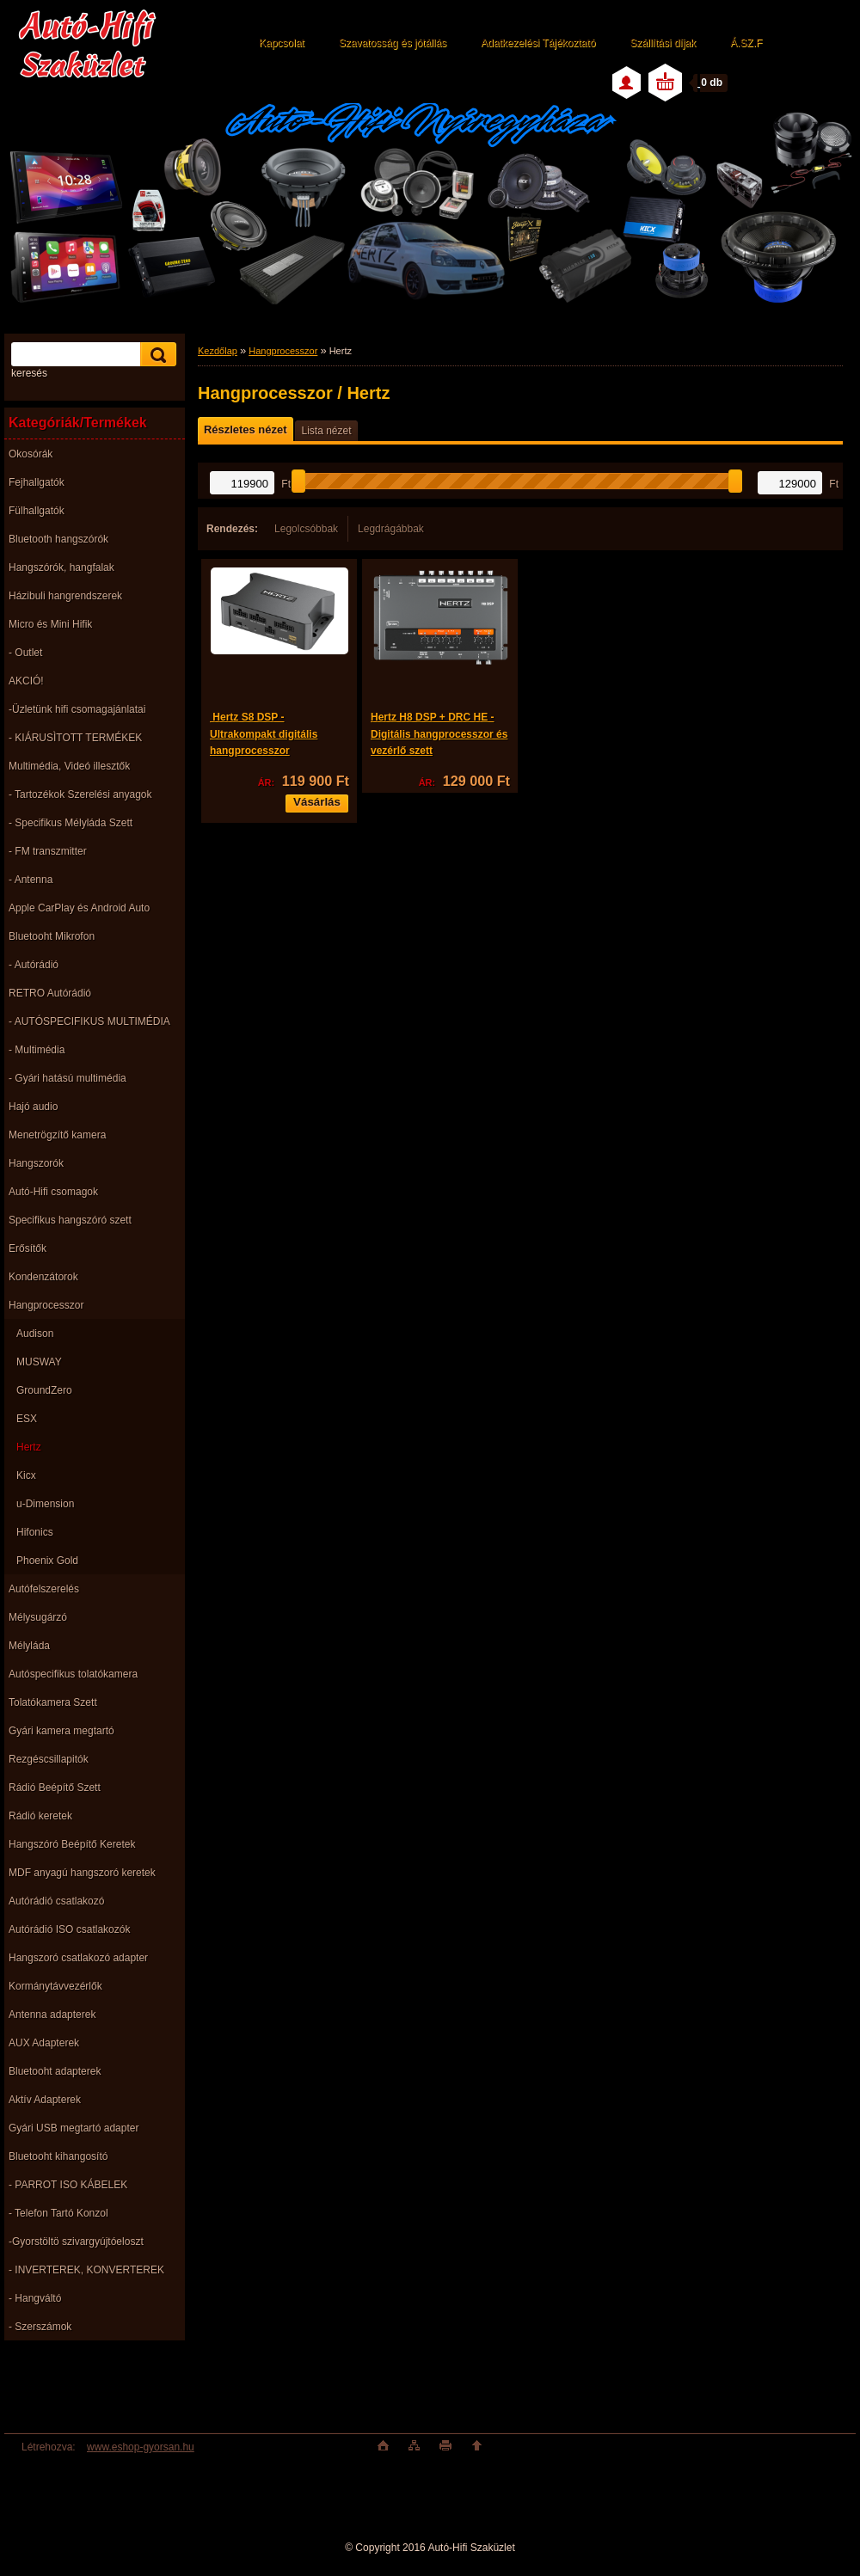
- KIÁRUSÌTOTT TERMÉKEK (75, 738)
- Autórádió (33, 965)
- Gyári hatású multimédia (67, 1078)
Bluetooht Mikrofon (52, 936)
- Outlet (25, 653)
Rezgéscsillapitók (49, 1759)
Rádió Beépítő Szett (55, 1788)
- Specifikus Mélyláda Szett (70, 823)
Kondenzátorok (43, 1277)
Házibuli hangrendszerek (65, 596)
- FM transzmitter (48, 851)
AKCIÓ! (26, 681)
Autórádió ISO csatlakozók (69, 1929)
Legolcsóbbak (306, 529)
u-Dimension (45, 1504)
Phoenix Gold (47, 1561)
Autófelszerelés (44, 1589)
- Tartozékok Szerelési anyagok (80, 794)
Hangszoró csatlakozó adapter (78, 1958)
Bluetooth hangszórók (58, 539)
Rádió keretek (40, 1816)
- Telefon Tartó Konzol (58, 2213)
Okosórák (30, 454)
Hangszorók (36, 1163)
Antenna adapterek (52, 2015)
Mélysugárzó (38, 1617)
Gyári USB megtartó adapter (73, 2128)
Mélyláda (29, 1646)
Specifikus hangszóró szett (70, 1220)
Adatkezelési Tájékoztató (538, 43)
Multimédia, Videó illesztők (69, 766)
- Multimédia (36, 1050)
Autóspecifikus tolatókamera (73, 1674)
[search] (155, 354)
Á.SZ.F (746, 43)
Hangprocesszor (46, 1305)
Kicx (26, 1475)
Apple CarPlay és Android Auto (79, 908)
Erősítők (27, 1248)
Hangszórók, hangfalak (61, 567)
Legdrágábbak (391, 529)
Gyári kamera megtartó (61, 1731)
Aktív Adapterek (45, 2100)
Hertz (28, 1447)
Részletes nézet (245, 429)
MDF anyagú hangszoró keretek (82, 1873)
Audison (34, 1334)
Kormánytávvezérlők (55, 1986)
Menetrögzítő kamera (57, 1135)
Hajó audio (33, 1107)
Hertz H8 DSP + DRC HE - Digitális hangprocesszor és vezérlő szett (439, 734)
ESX (26, 1419)
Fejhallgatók (36, 482)
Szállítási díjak (663, 43)
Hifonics (34, 1532)
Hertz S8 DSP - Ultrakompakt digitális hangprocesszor (263, 734)
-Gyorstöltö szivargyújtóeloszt (76, 2242)
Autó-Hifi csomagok (53, 1192)
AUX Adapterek (44, 2043)
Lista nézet (326, 431)
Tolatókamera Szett (53, 1702)
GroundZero (44, 1390)
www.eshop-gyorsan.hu (140, 2447)
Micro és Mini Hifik (50, 624)
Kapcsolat (281, 43)
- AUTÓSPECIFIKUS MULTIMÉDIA (89, 1021)
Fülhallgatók (36, 511)
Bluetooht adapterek (55, 2071)
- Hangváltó (35, 2298)
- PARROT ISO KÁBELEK (68, 2185)
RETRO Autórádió (50, 993)
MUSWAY (39, 1362)
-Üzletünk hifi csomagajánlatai (77, 709)
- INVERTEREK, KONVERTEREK (86, 2270)
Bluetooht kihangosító (58, 2156)
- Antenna (30, 880)
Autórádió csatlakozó (56, 1901)
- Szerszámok (40, 2327)
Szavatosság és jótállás (392, 43)
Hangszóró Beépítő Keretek (72, 1844)
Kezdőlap (217, 351)
